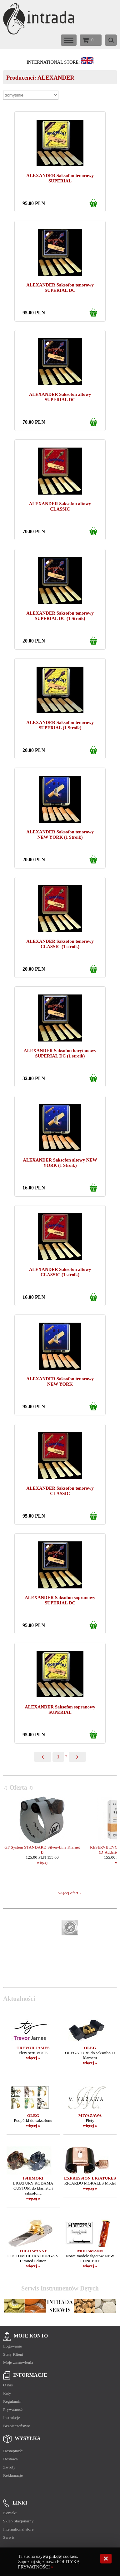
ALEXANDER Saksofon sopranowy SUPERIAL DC (60, 1600)
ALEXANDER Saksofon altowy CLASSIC (60, 506)
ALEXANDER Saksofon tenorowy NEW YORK (60, 1381)
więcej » (33, 2057)
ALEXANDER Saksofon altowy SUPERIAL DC (60, 397)
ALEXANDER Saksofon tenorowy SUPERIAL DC (60, 287)
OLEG (90, 2047)
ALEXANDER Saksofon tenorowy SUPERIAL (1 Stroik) (60, 725)
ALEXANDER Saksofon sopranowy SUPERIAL (60, 1709)
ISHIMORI (33, 2178)
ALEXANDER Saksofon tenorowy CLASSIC (60, 1491)
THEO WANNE (33, 2250)
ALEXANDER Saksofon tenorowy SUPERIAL (60, 178)
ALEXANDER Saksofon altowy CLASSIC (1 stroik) (60, 1272)
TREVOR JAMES (33, 2047)
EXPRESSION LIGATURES (90, 2178)
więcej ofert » (69, 1893)
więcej (42, 1862)
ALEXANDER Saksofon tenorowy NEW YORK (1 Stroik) (60, 834)
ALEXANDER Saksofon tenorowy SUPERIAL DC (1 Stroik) (60, 616)
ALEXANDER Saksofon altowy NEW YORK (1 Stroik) (60, 1162)
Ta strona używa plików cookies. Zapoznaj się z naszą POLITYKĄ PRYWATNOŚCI (49, 2561)
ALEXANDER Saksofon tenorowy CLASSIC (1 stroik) (60, 944)
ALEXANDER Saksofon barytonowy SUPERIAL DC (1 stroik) (60, 1053)
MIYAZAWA (90, 2115)
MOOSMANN (90, 2250)
